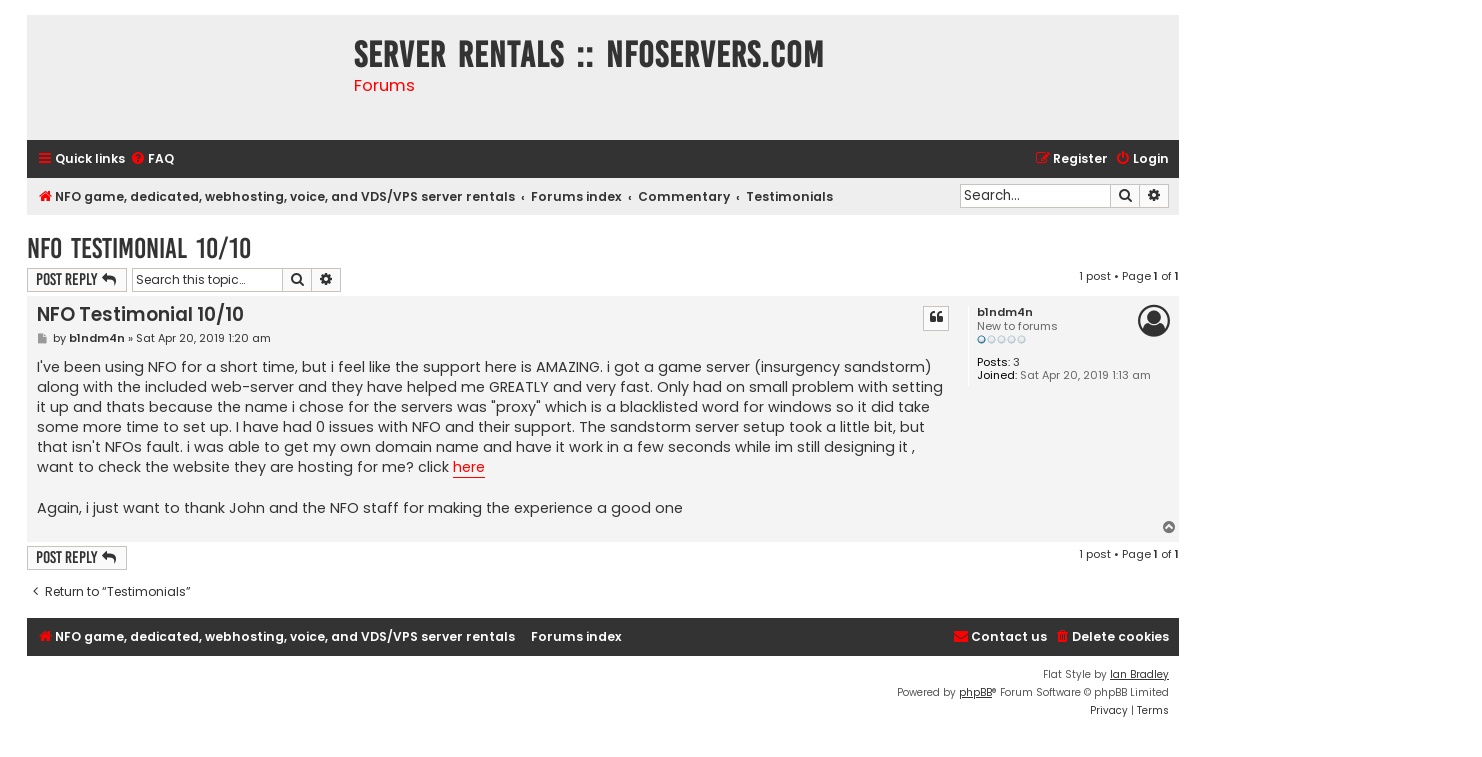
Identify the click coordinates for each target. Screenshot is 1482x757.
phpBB (975, 692)
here (469, 467)
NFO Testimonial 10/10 (139, 248)
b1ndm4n (1005, 312)
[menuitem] (152, 159)
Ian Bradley (1139, 674)
